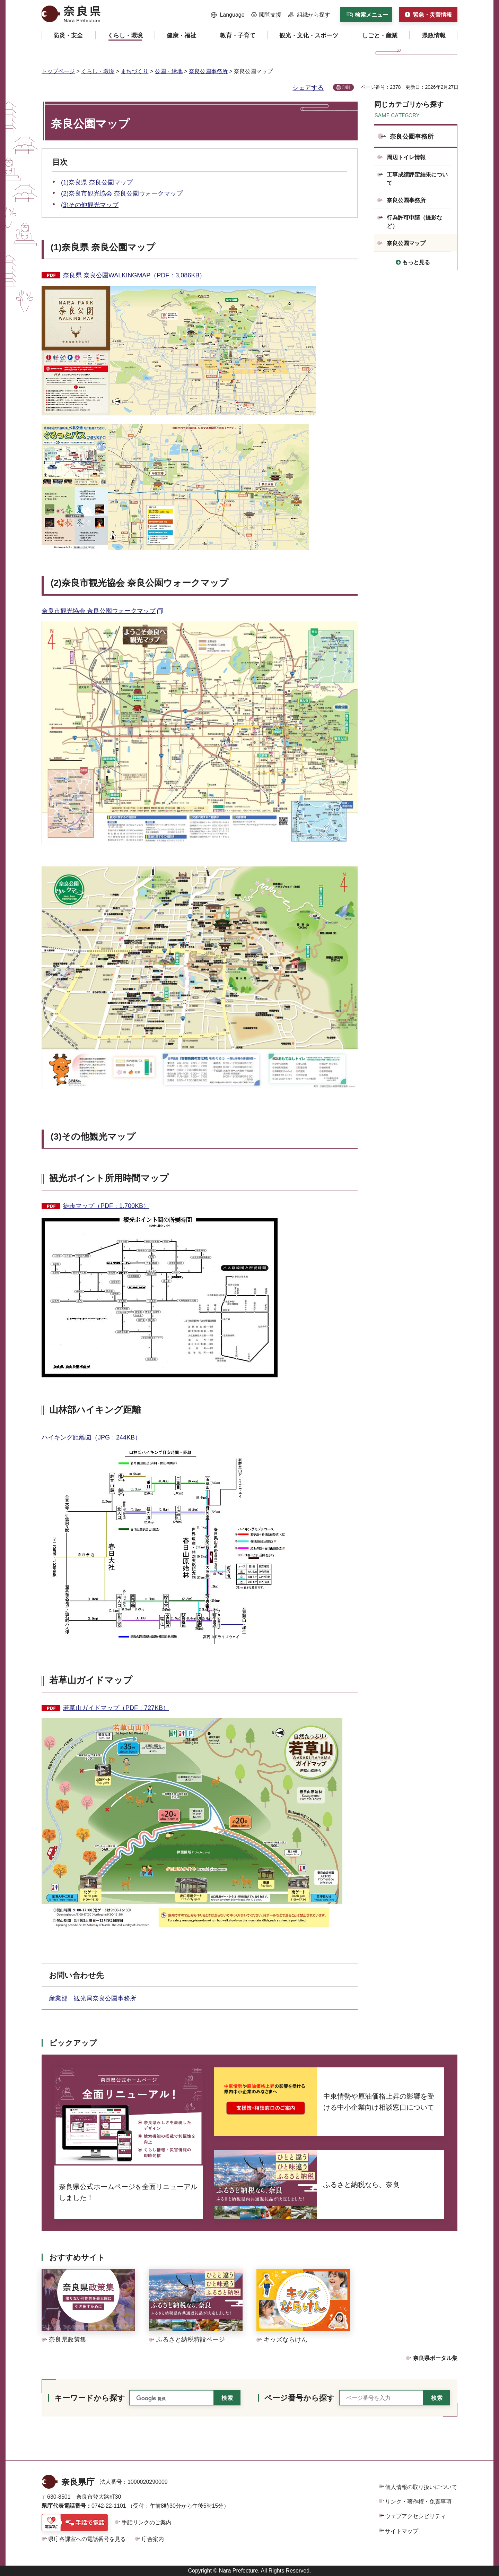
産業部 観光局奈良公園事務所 (95, 1998)
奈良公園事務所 (208, 71)
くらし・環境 (97, 71)
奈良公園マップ (406, 243)
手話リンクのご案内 (147, 2522)
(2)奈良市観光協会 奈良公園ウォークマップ (122, 193)
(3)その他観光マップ (90, 204)
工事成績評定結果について (417, 179)
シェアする (308, 87)
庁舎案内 (153, 2539)
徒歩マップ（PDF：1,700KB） (106, 1205)
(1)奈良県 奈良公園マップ (97, 182)
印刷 (346, 87)
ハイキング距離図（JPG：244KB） (91, 1437)
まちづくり (134, 71)
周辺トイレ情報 (406, 157)
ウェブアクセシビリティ (415, 2516)
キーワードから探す (89, 2398)
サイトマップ (401, 2531)
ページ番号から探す (299, 2398)
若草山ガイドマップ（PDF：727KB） (116, 1707)
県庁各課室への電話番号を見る (87, 2539)
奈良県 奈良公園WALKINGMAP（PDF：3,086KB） (134, 275)
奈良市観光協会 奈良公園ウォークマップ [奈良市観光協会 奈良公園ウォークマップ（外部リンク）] (99, 610)
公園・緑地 (169, 71)
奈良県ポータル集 (435, 2358)
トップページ (58, 71)
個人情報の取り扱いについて (421, 2487)
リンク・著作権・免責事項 (418, 2502)
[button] (228, 15)
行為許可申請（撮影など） (414, 222)
